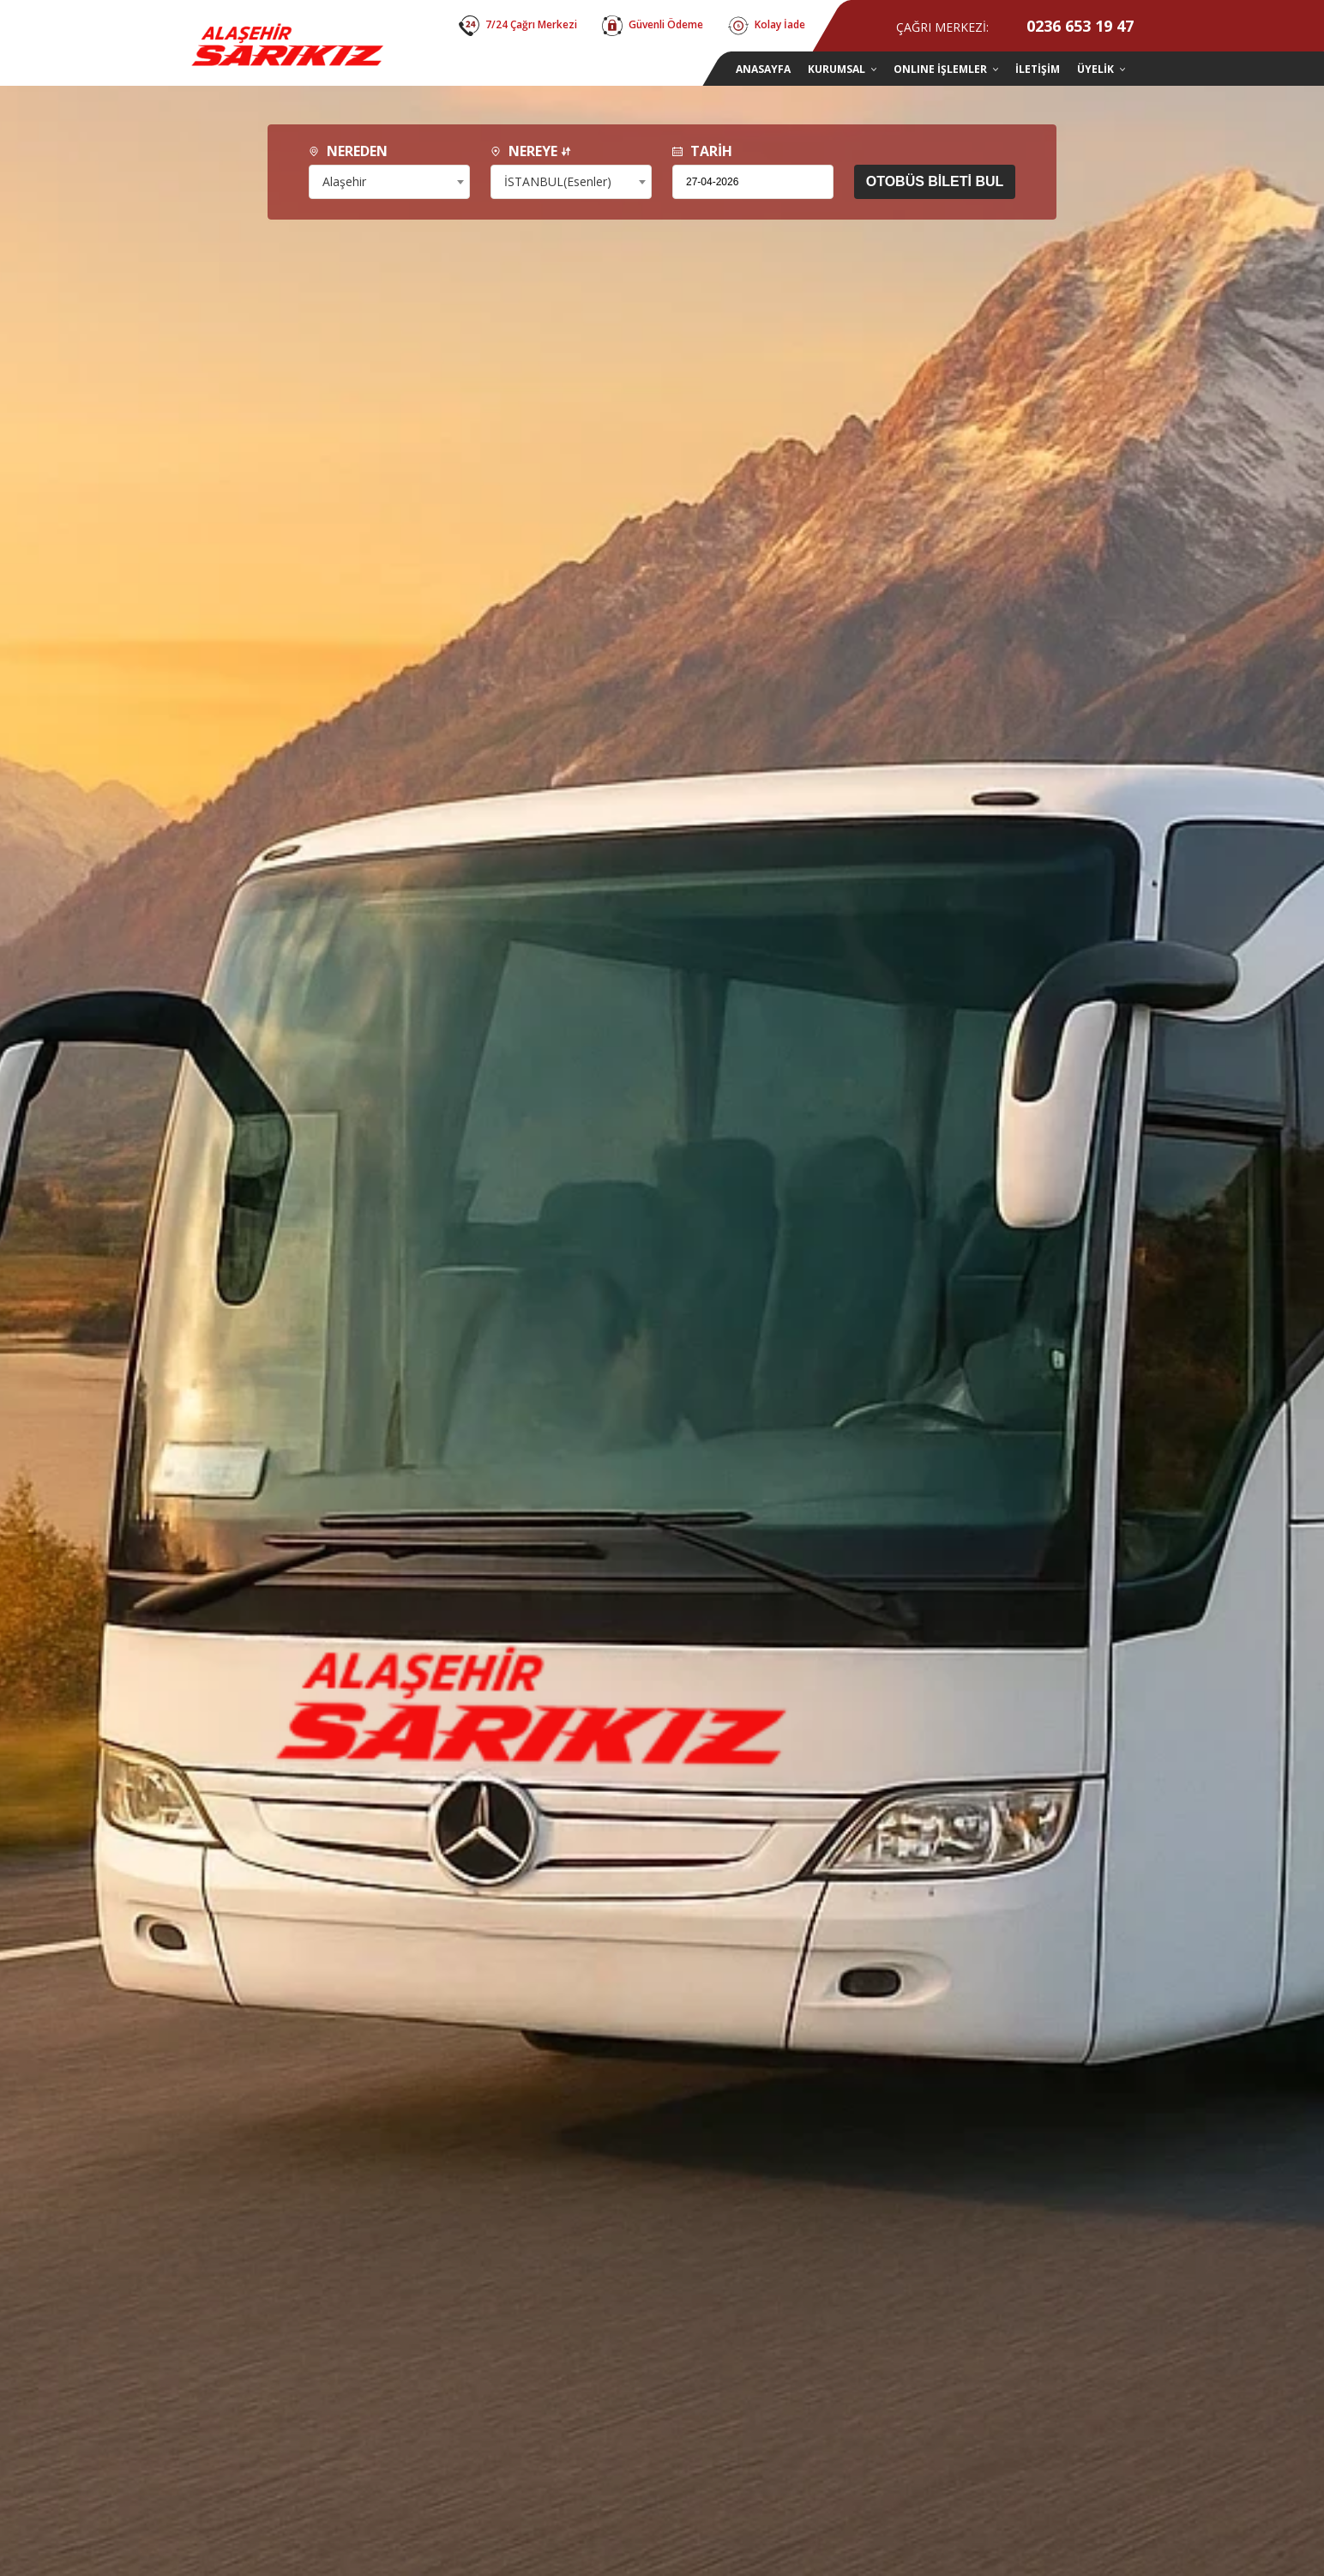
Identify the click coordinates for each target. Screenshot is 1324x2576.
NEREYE (530, 151)
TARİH (702, 151)
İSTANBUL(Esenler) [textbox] (557, 181)
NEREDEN (348, 151)
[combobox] (389, 182)
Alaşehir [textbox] (344, 181)
